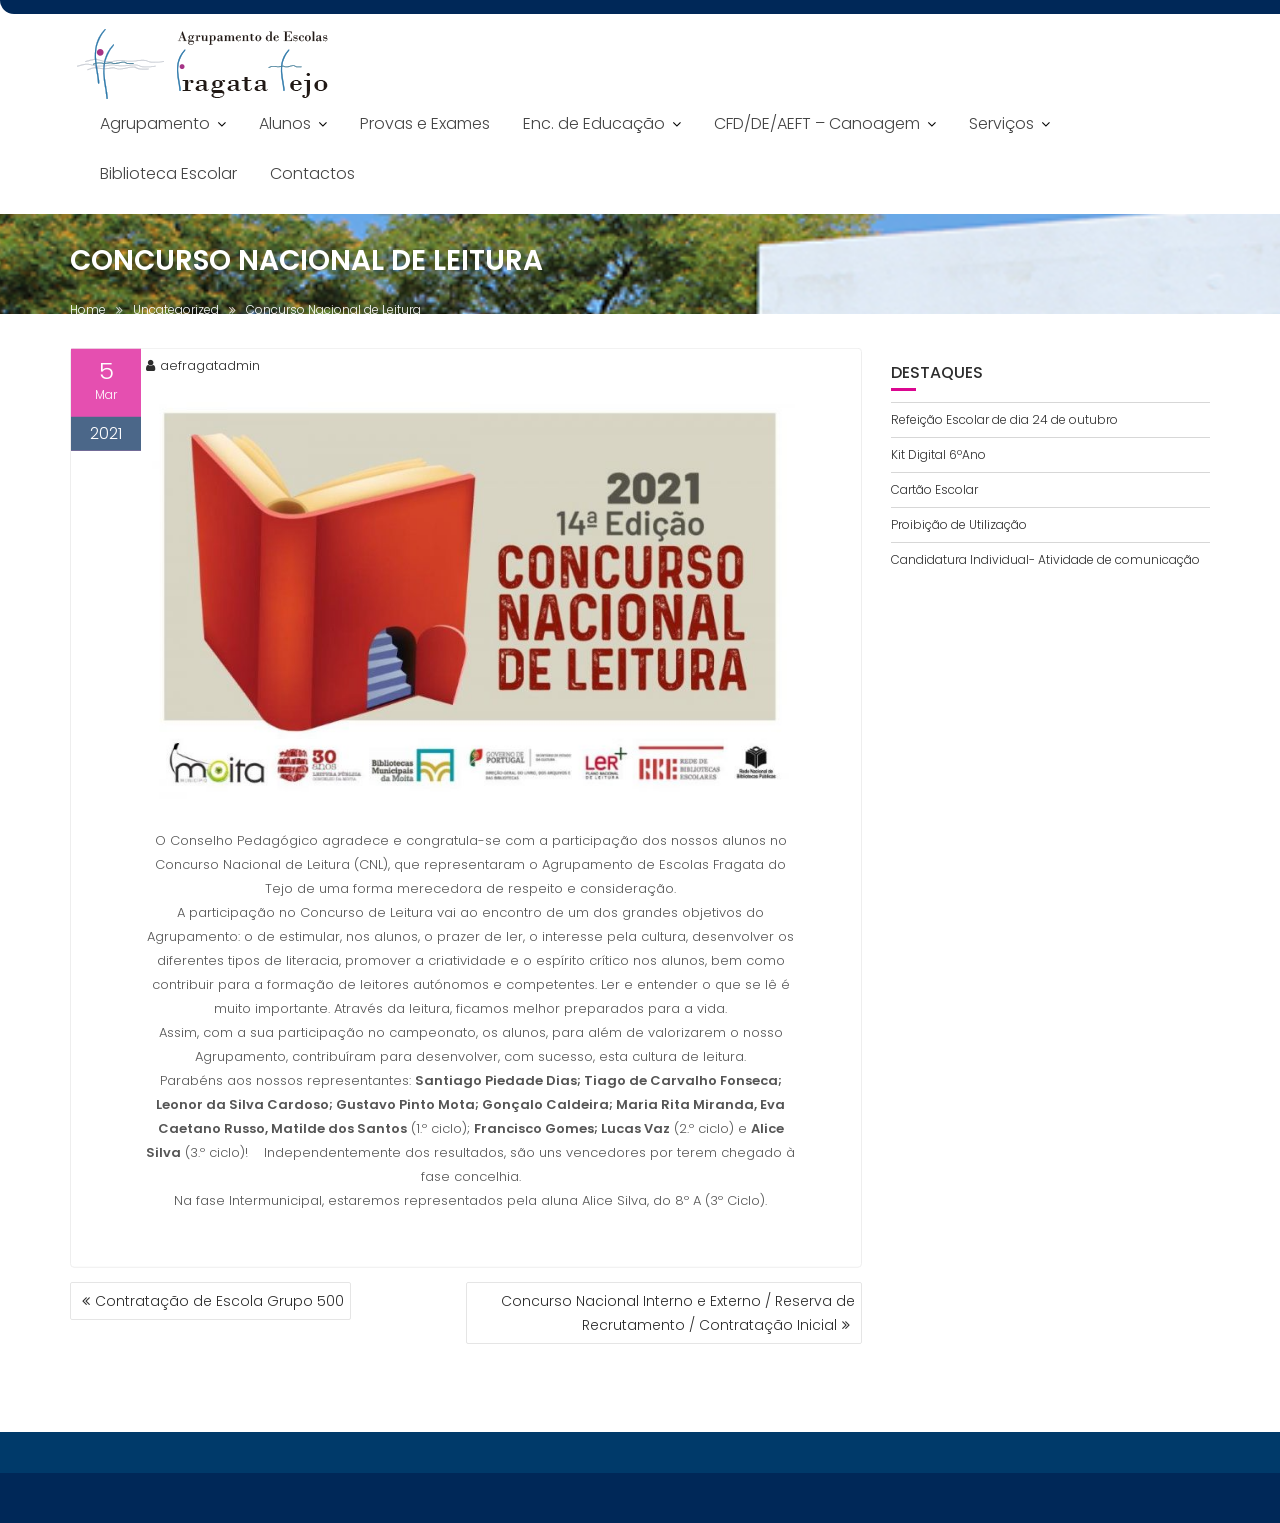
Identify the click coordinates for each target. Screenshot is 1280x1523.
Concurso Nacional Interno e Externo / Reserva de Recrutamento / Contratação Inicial (678, 1313)
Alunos (285, 123)
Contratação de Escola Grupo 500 (219, 1301)
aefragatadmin (203, 367)
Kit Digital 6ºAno (938, 454)
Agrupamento (155, 123)
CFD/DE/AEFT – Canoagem (817, 123)
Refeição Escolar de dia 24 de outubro (1004, 419)
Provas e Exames (425, 123)
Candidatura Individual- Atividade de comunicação (1045, 559)
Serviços (1001, 123)
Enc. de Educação (594, 123)
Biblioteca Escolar (168, 173)
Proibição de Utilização (959, 524)
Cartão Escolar (934, 489)
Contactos (312, 173)
